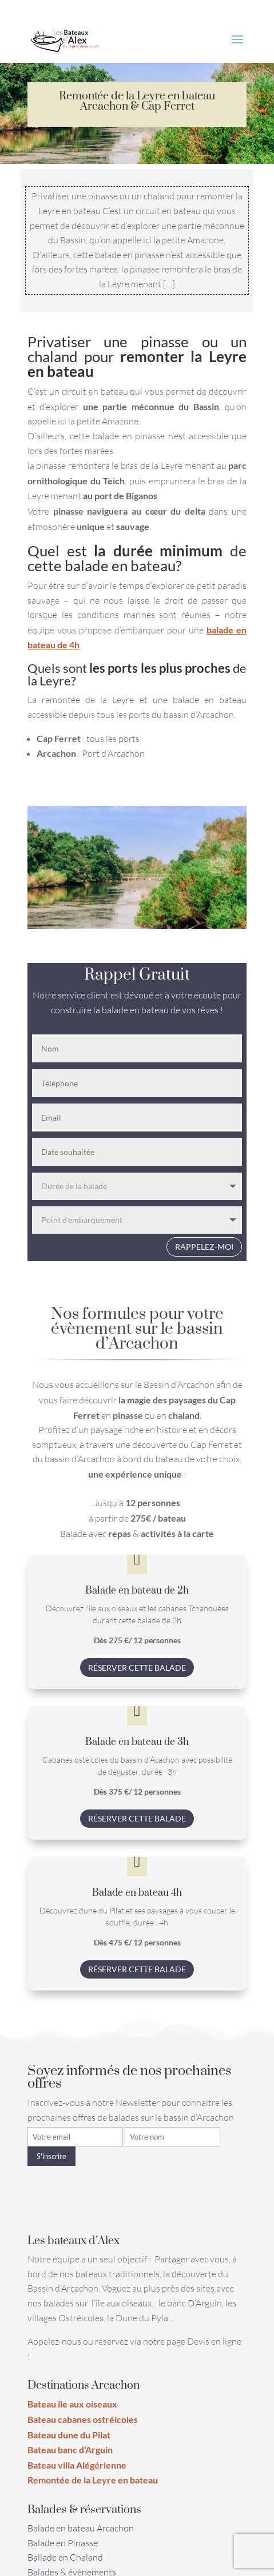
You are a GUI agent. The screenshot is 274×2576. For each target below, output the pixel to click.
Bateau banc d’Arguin (70, 2449)
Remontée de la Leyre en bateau (92, 2479)
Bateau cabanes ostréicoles (82, 2419)
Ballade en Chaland (65, 2557)
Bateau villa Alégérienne (76, 2464)
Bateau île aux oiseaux (72, 2403)
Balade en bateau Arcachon (80, 2528)
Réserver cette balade (137, 1667)
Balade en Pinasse (62, 2543)
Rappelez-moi (204, 1246)
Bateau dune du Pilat (68, 2434)
